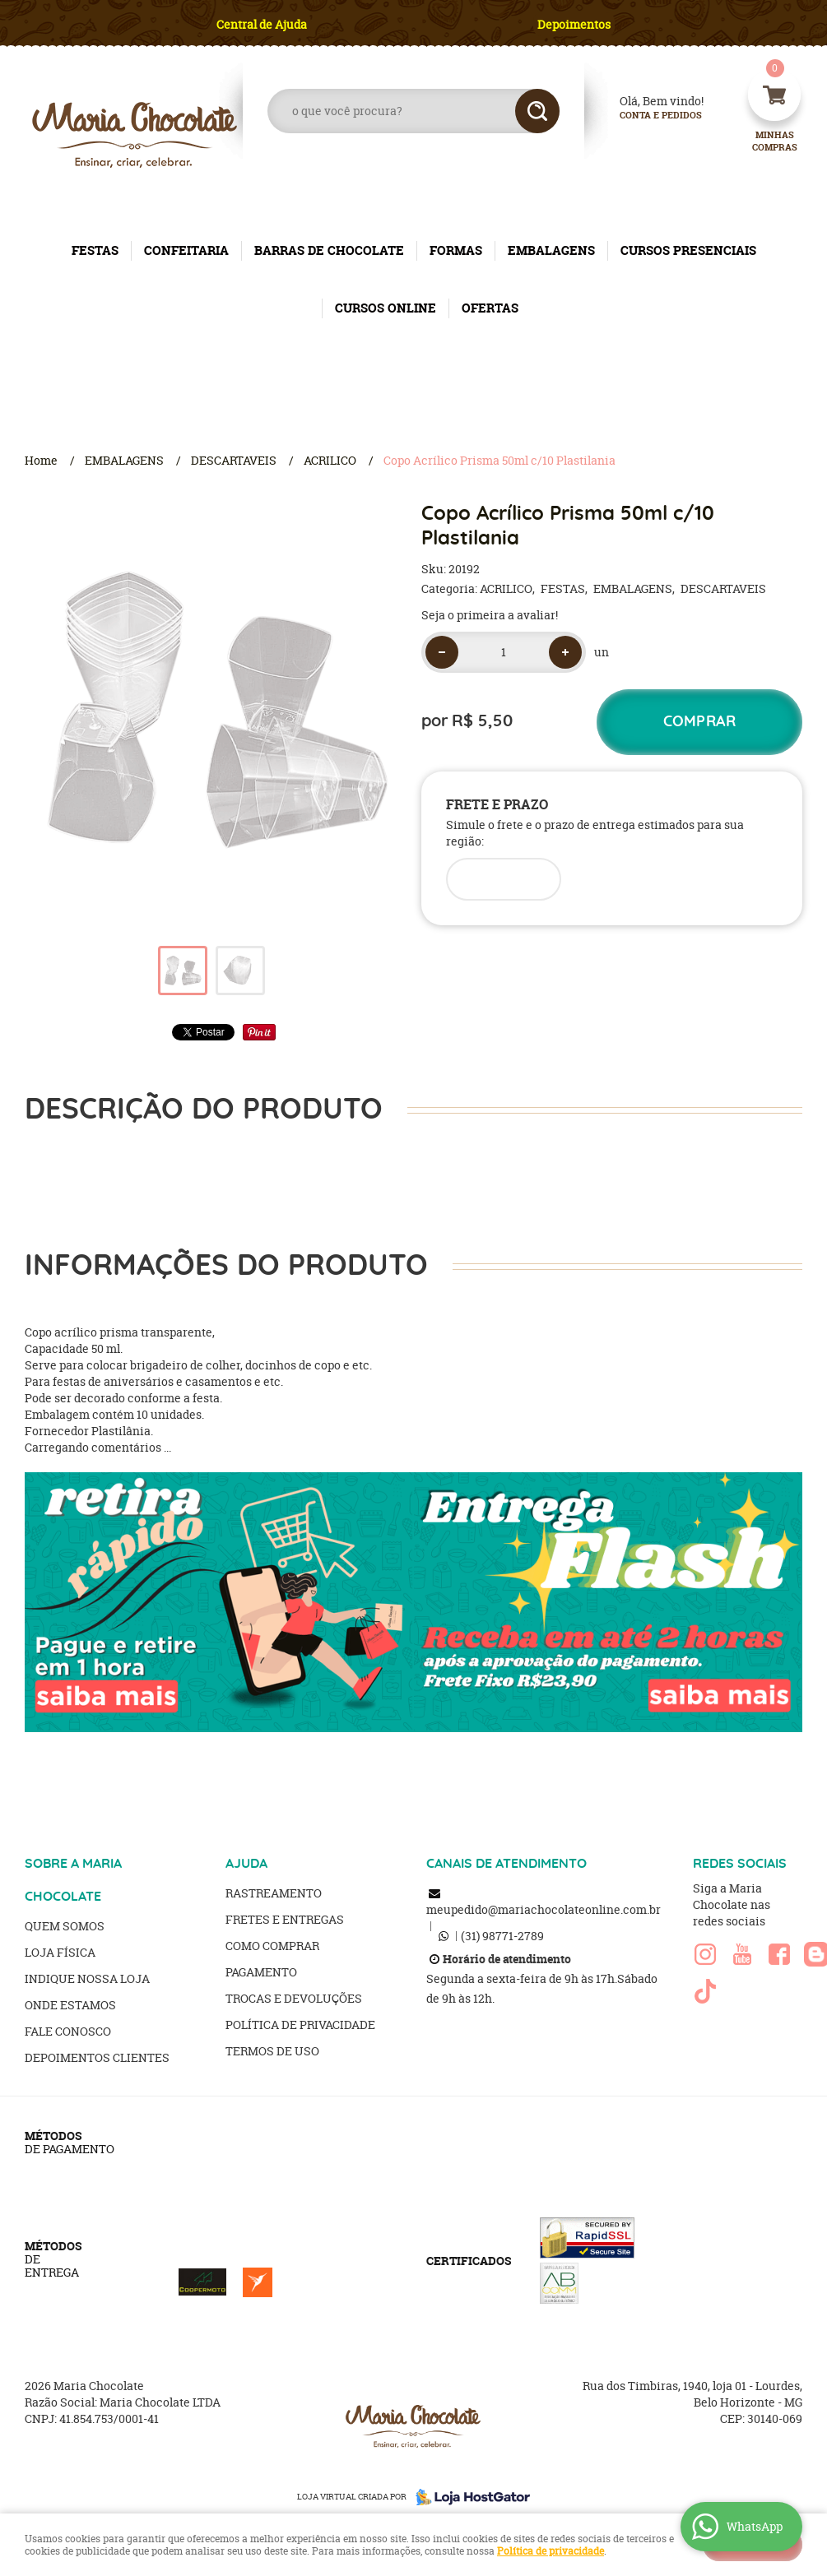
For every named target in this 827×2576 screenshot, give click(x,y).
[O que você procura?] (537, 111)
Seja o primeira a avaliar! (489, 615)
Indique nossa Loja (87, 1978)
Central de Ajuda (261, 24)
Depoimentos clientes (97, 2057)
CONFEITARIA (186, 250)
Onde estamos (70, 2005)
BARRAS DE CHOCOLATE (329, 250)
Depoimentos (574, 24)
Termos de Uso (272, 2051)
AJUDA (246, 1863)
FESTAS (95, 250)
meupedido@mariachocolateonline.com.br (543, 1909)
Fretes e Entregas (284, 1919)
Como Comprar (272, 1945)
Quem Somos (65, 1926)
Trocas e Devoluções (293, 1998)
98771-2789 (502, 1936)
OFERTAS (490, 308)
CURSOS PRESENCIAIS (688, 250)
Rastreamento (273, 1893)
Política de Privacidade (300, 2024)
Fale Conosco (68, 2031)
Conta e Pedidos (647, 115)
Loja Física (60, 1952)
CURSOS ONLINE (385, 308)
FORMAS (456, 250)
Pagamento (261, 1972)
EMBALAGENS (551, 250)
